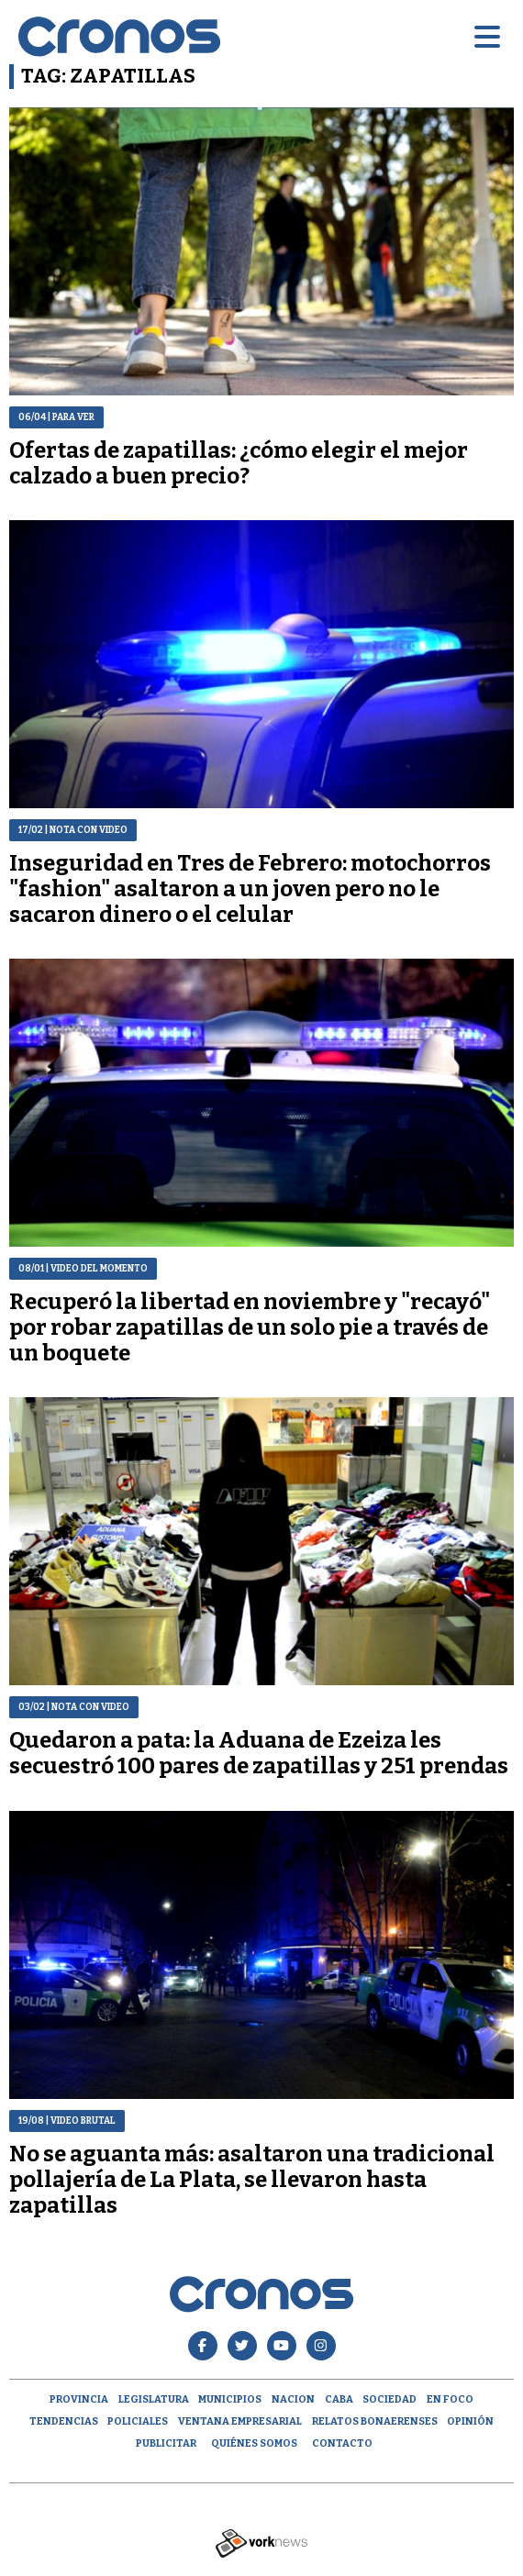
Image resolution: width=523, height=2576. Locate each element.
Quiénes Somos (254, 2443)
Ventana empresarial (240, 2421)
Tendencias (63, 2421)
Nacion (293, 2399)
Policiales (137, 2421)
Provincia (79, 2399)
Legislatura (153, 2399)
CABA (339, 2399)
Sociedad (389, 2399)
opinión (470, 2421)
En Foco (450, 2399)
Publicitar (166, 2443)
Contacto (342, 2443)
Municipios (230, 2399)
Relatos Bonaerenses (375, 2421)
